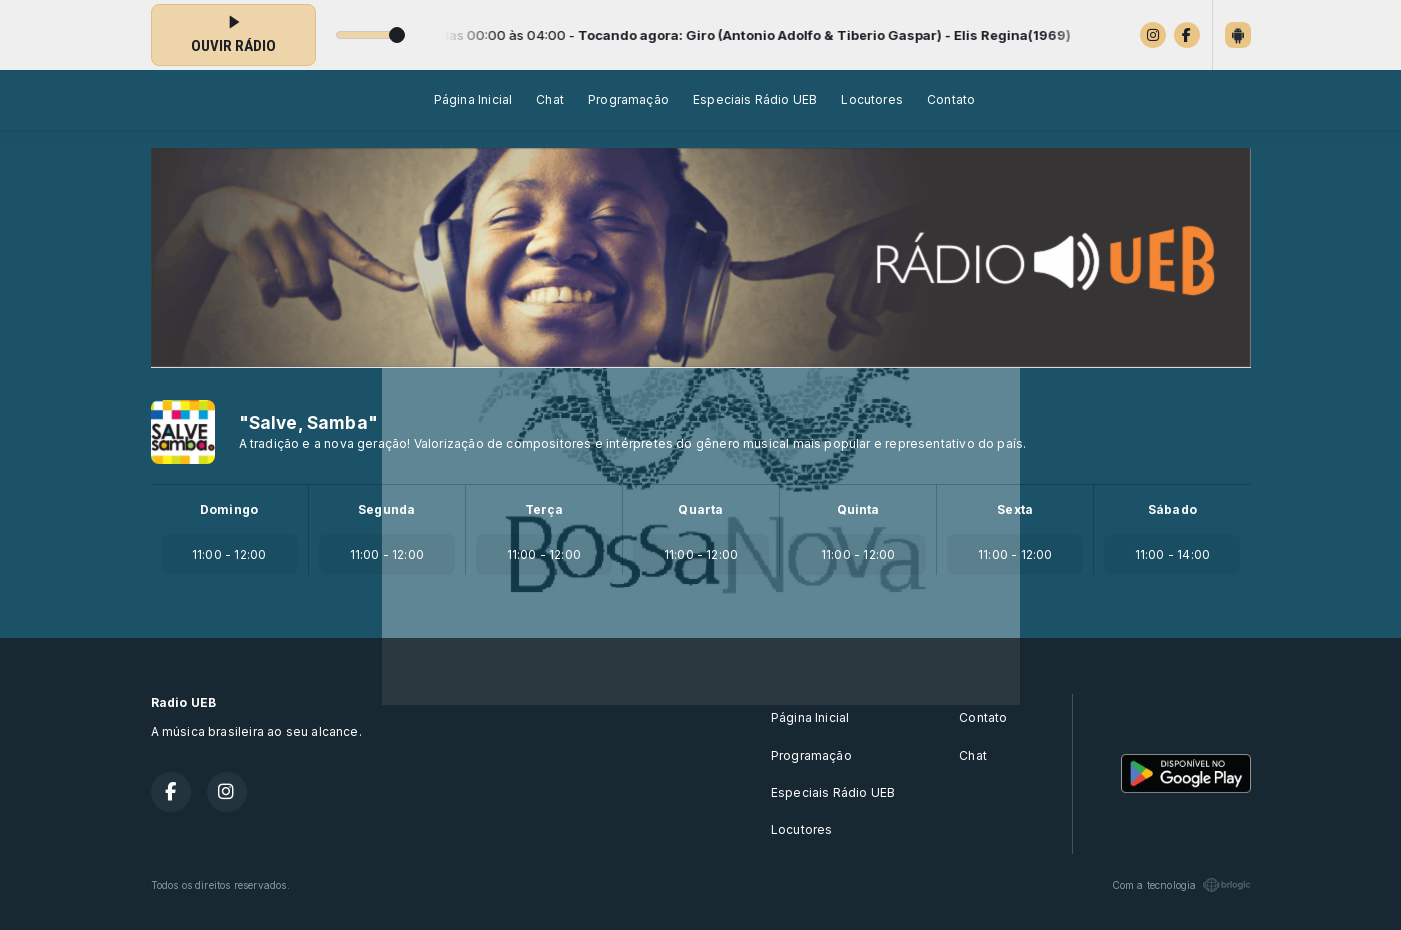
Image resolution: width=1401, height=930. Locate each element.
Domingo (229, 509)
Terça (544, 509)
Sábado (1172, 509)
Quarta (700, 509)
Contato (951, 99)
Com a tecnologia (1181, 885)
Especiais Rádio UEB (755, 99)
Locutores (872, 99)
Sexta (1015, 509)
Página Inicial (473, 99)
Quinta (858, 509)
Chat (550, 99)
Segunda (386, 509)
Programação (628, 99)
